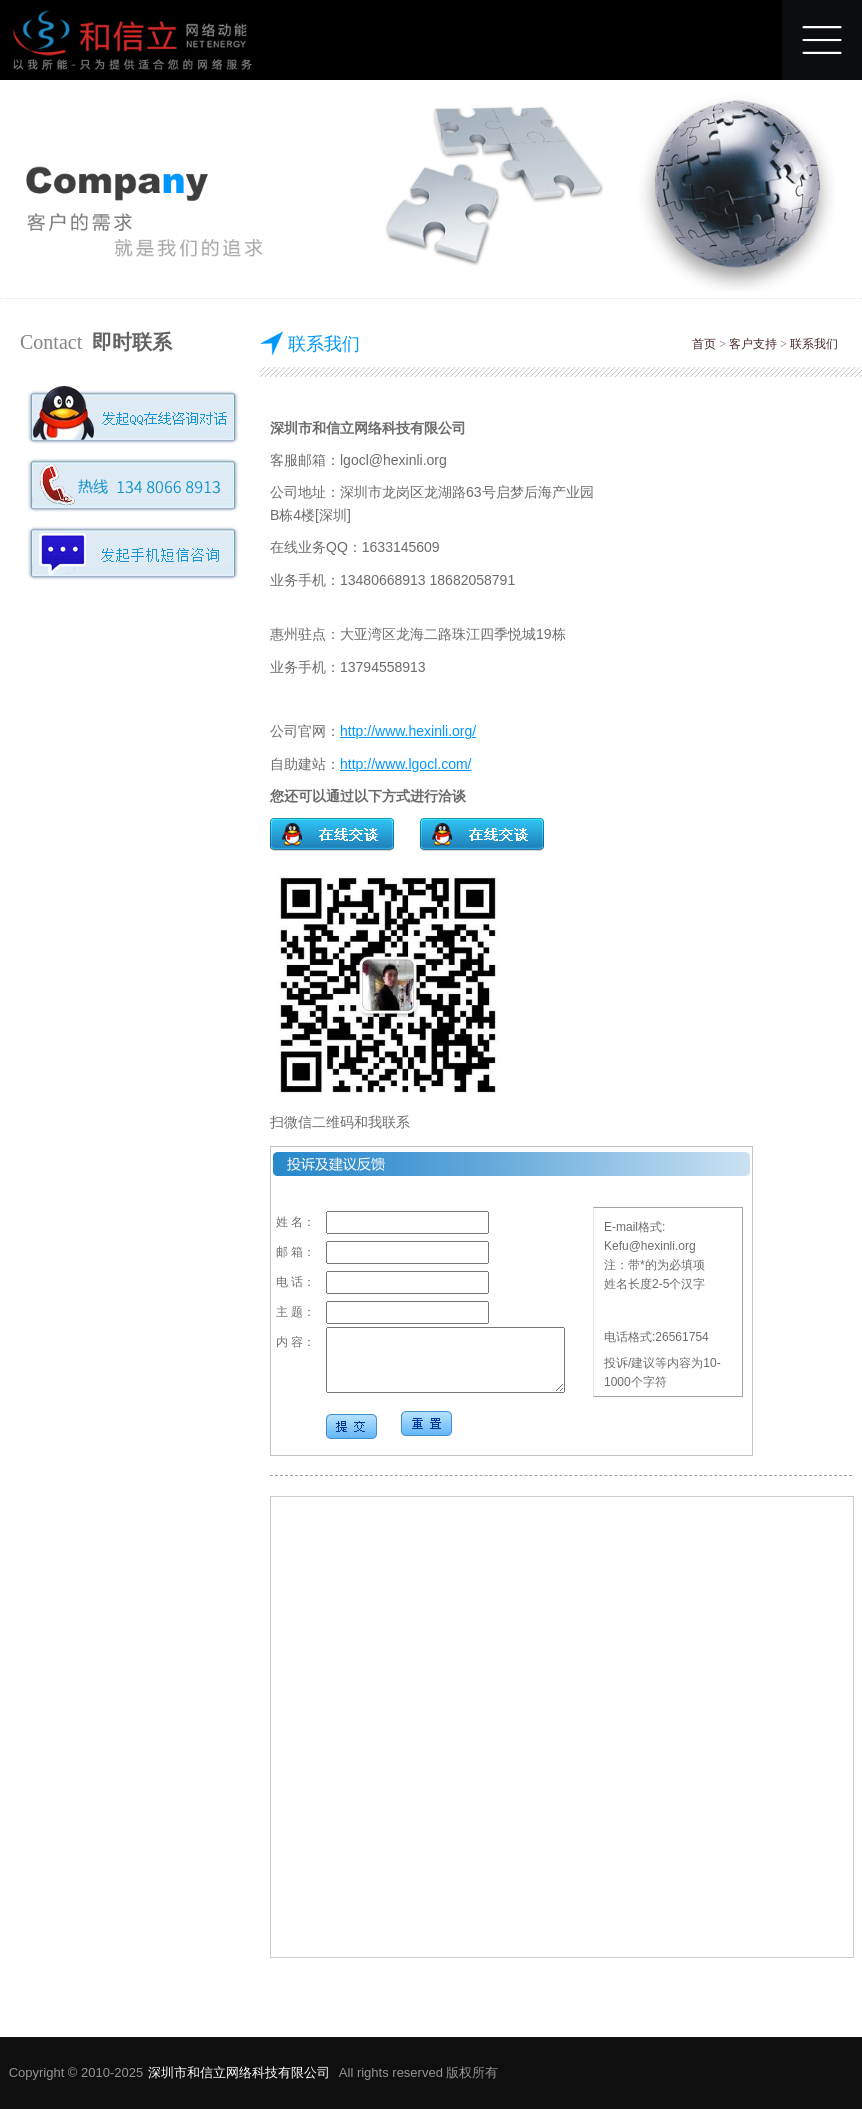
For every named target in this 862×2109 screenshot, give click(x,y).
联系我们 (814, 344)
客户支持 (753, 344)
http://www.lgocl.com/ (406, 764)
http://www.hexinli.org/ (408, 731)
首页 (704, 344)
